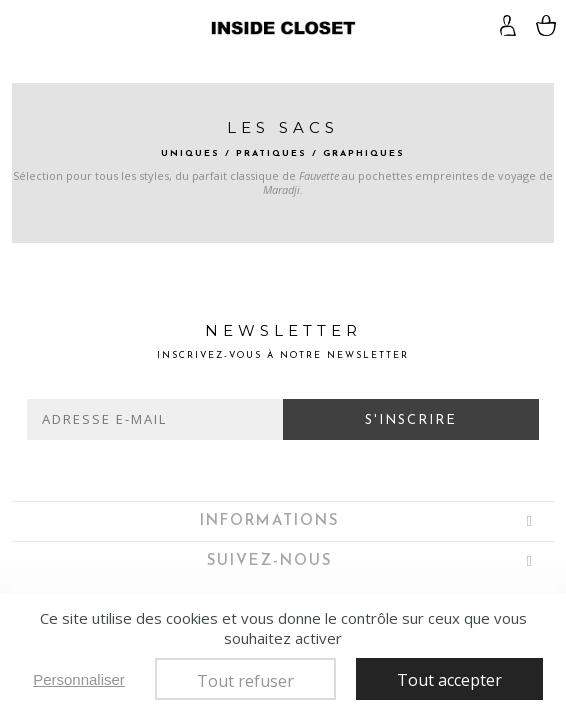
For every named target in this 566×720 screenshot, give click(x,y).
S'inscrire (411, 420)
